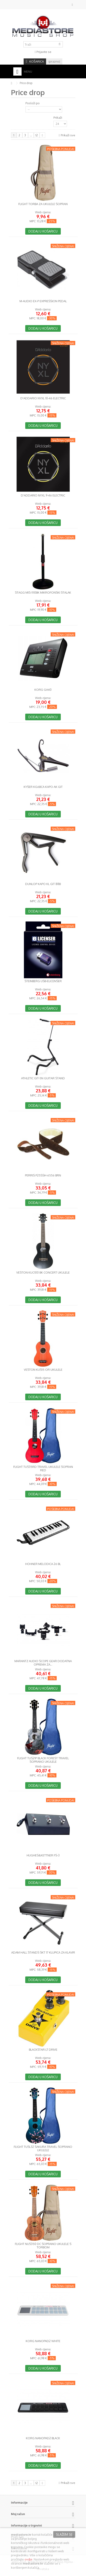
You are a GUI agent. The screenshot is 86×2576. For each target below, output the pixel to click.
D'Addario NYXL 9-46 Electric (43, 495)
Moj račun (18, 2514)
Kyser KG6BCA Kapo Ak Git (43, 787)
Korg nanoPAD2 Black (43, 2438)
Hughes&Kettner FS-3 (43, 1855)
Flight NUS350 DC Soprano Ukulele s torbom (43, 2245)
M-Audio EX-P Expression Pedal (43, 301)
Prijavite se (43, 52)
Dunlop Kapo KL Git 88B (43, 884)
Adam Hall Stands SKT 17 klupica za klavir (43, 1952)
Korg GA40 (43, 689)
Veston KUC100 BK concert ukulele (43, 1272)
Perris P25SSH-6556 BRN (43, 1175)
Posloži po (32, 103)
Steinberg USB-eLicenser (43, 981)
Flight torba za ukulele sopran (43, 204)
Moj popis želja (72, 4)
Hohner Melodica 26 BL (43, 1564)
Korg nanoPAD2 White (43, 2341)
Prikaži (57, 117)
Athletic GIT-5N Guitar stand (43, 1078)
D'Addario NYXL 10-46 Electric (43, 398)
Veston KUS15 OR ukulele (43, 1369)
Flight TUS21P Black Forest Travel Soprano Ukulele (43, 1760)
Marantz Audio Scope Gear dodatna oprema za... (43, 1662)
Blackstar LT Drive (43, 2049)
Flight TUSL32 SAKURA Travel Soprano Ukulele (43, 2148)
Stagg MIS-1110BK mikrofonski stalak (43, 592)
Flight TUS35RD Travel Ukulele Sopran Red (43, 1468)
